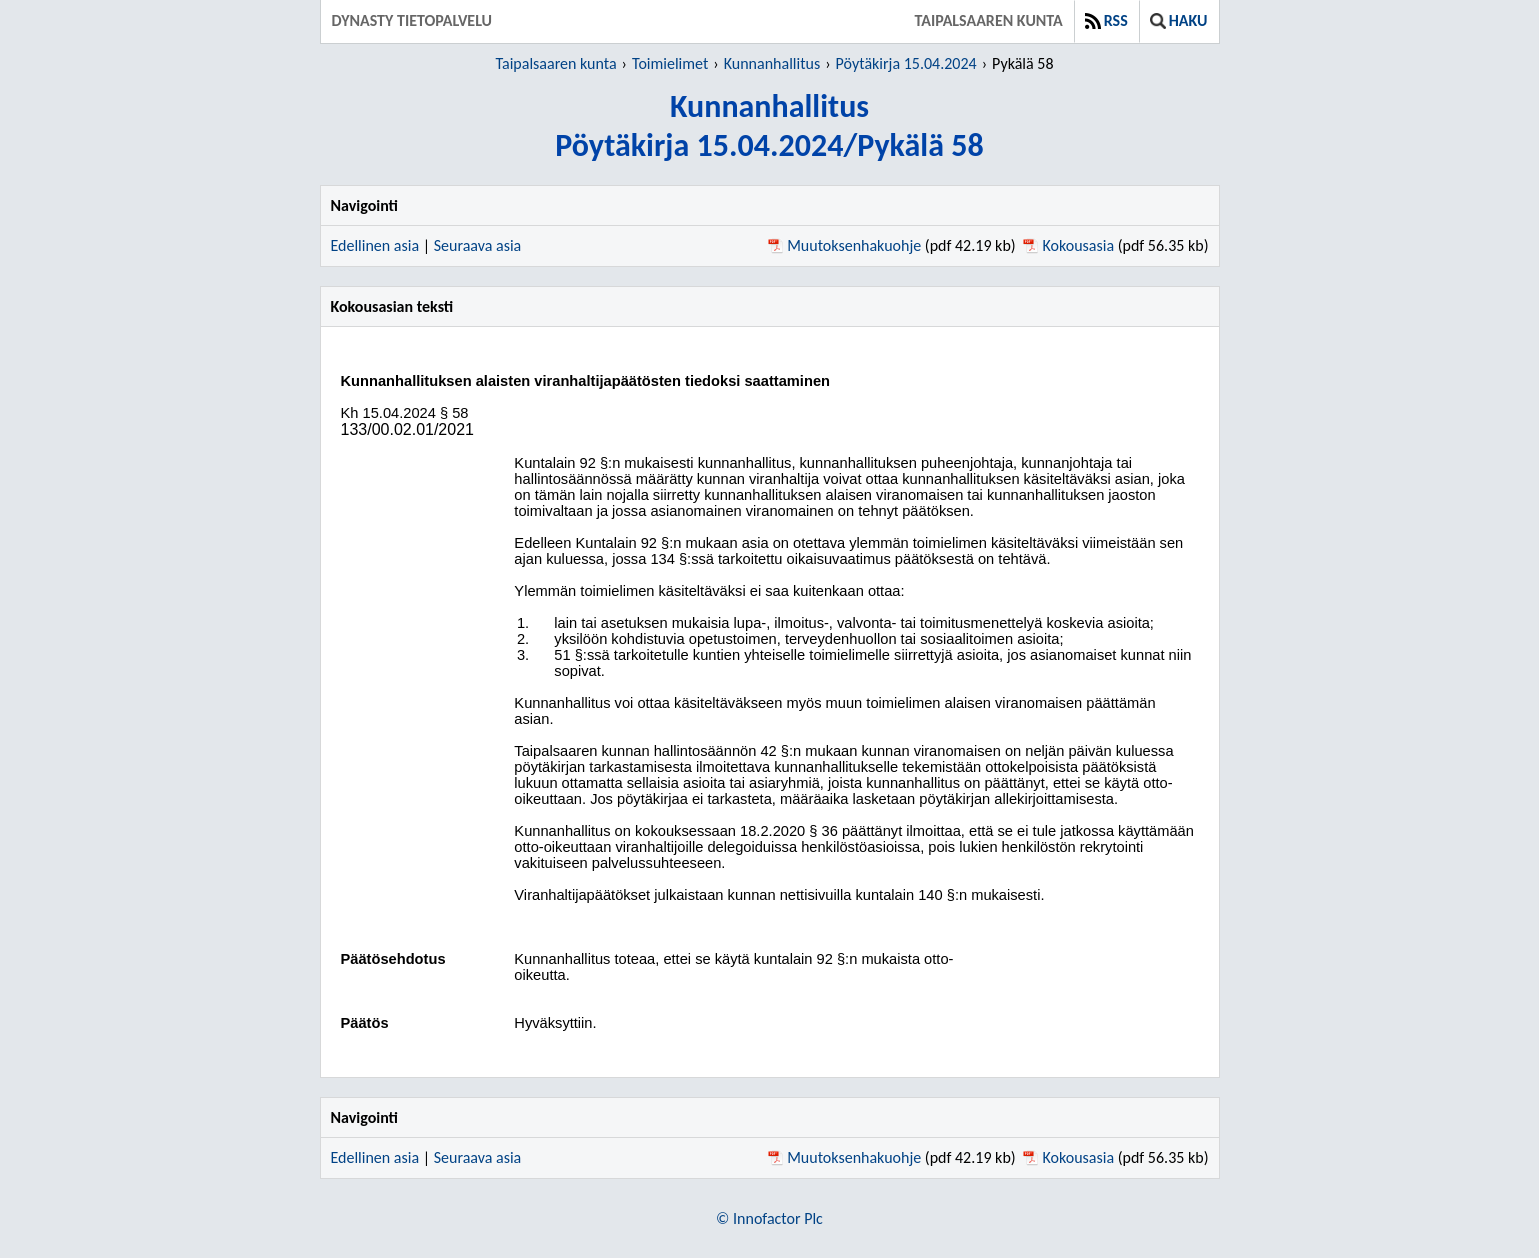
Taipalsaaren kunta (989, 20)
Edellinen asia (375, 245)
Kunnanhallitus (772, 63)
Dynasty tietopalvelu (412, 20)
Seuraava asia (478, 245)
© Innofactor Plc (769, 1218)
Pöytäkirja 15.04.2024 (906, 63)
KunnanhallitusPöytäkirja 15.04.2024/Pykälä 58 (769, 126)
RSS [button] (1106, 20)
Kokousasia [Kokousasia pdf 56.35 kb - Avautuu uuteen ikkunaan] (1079, 245)
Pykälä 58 (1022, 63)
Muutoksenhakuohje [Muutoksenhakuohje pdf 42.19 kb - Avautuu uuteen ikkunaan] (854, 245)
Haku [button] (1179, 20)
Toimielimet (670, 63)
